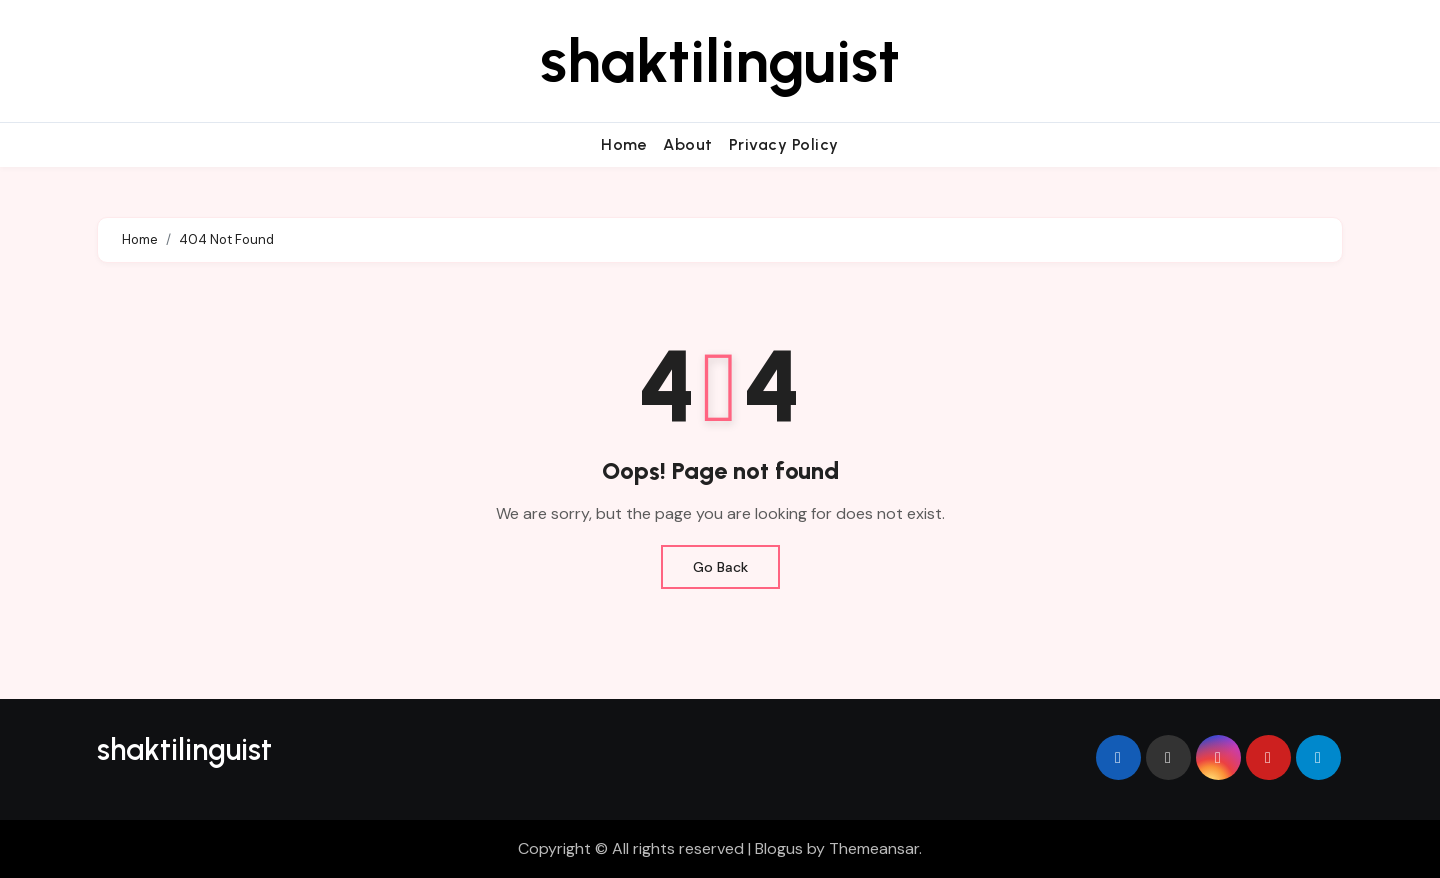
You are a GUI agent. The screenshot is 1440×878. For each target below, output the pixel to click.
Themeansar (874, 848)
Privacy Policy (784, 144)
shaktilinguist (720, 61)
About (688, 144)
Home (624, 144)
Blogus (779, 848)
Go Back (720, 567)
